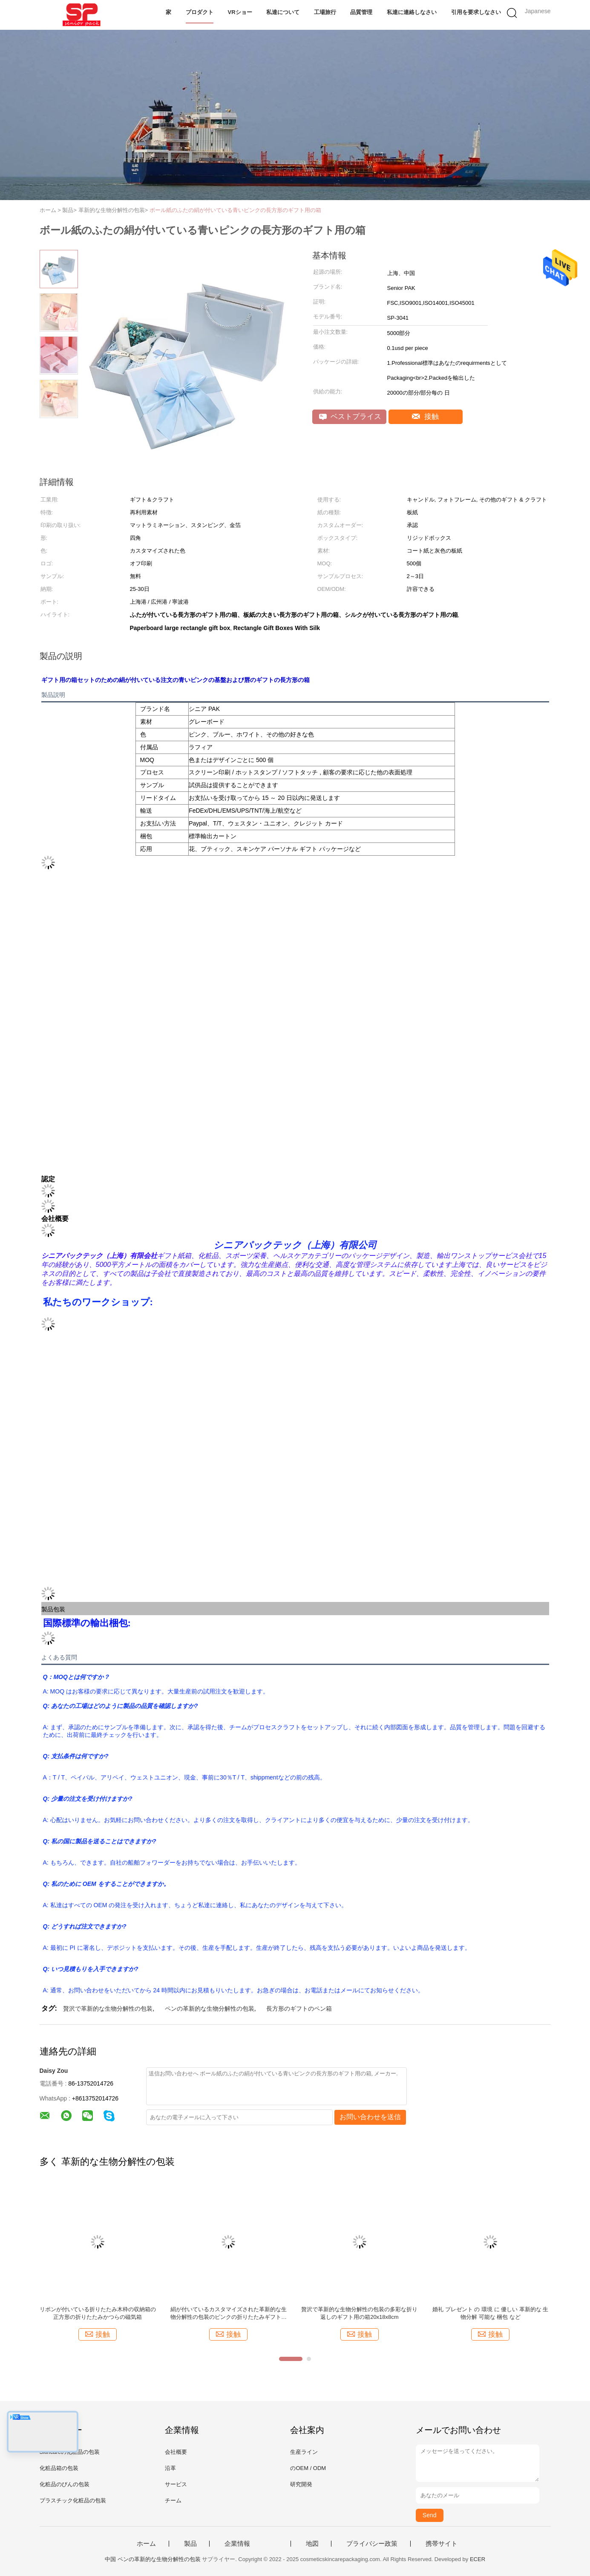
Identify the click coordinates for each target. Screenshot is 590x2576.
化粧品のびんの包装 (64, 2484)
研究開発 (301, 2484)
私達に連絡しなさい (412, 12)
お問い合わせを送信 (370, 2116)
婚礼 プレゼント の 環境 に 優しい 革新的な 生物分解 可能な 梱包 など (490, 2313)
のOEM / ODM (308, 2468)
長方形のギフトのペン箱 (299, 2008)
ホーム (146, 2544)
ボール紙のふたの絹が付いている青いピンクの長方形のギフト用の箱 (235, 210)
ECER (477, 2559)
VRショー (240, 12)
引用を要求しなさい (476, 12)
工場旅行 (325, 12)
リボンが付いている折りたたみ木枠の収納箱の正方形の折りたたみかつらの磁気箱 (98, 2313)
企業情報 (237, 2544)
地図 (312, 2544)
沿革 (170, 2468)
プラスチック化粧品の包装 (73, 2500)
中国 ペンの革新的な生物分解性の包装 (153, 2559)
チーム (173, 2500)
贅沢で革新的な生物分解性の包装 (108, 2008)
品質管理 (361, 12)
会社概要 (176, 2452)
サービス (176, 2484)
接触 (425, 417)
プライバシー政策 (371, 2544)
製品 (190, 2544)
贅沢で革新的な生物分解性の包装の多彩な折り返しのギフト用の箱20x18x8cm (359, 2313)
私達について (282, 12)
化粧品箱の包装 (59, 2468)
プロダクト (199, 12)
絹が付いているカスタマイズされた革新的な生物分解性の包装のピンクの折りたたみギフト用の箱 (228, 2313)
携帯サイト (442, 2544)
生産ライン (304, 2452)
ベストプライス (350, 417)
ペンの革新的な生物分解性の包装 (209, 2008)
